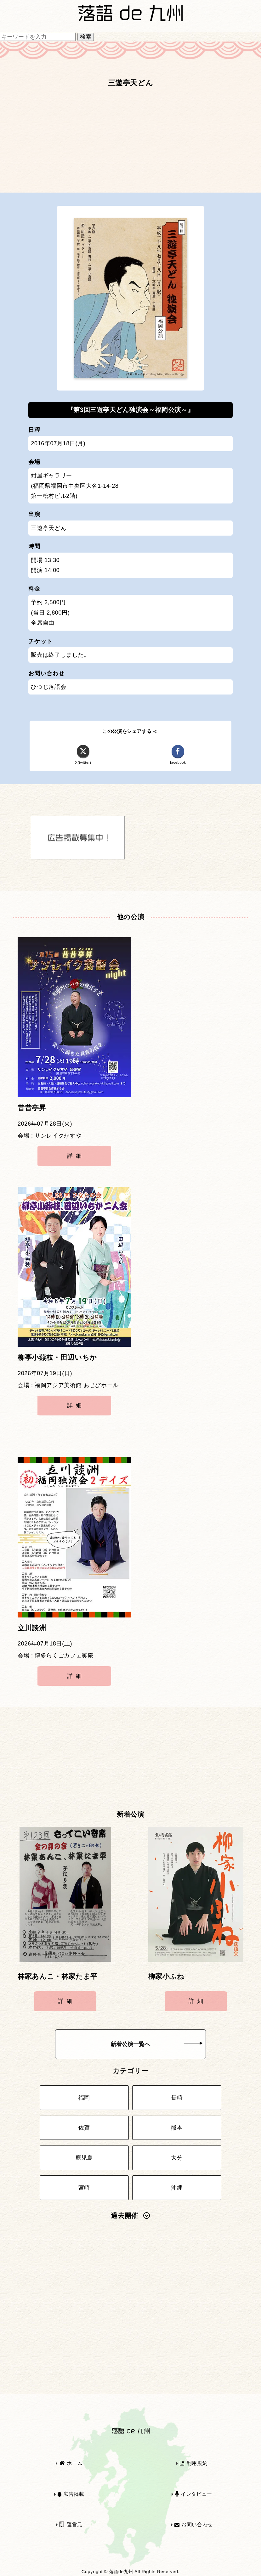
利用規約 (193, 2463)
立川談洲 (32, 1628)
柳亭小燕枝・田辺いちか (57, 1357)
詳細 (75, 1156)
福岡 (84, 2098)
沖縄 (177, 2188)
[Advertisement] (130, 143)
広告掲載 (71, 2494)
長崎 (177, 2098)
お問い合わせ (193, 2524)
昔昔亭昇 (32, 1108)
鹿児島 (84, 2158)
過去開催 (130, 2215)
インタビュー (193, 2494)
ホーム (71, 2463)
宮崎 (84, 2188)
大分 (177, 2158)
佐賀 (84, 2127)
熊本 (177, 2127)
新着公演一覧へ (156, 2044)
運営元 (71, 2524)
